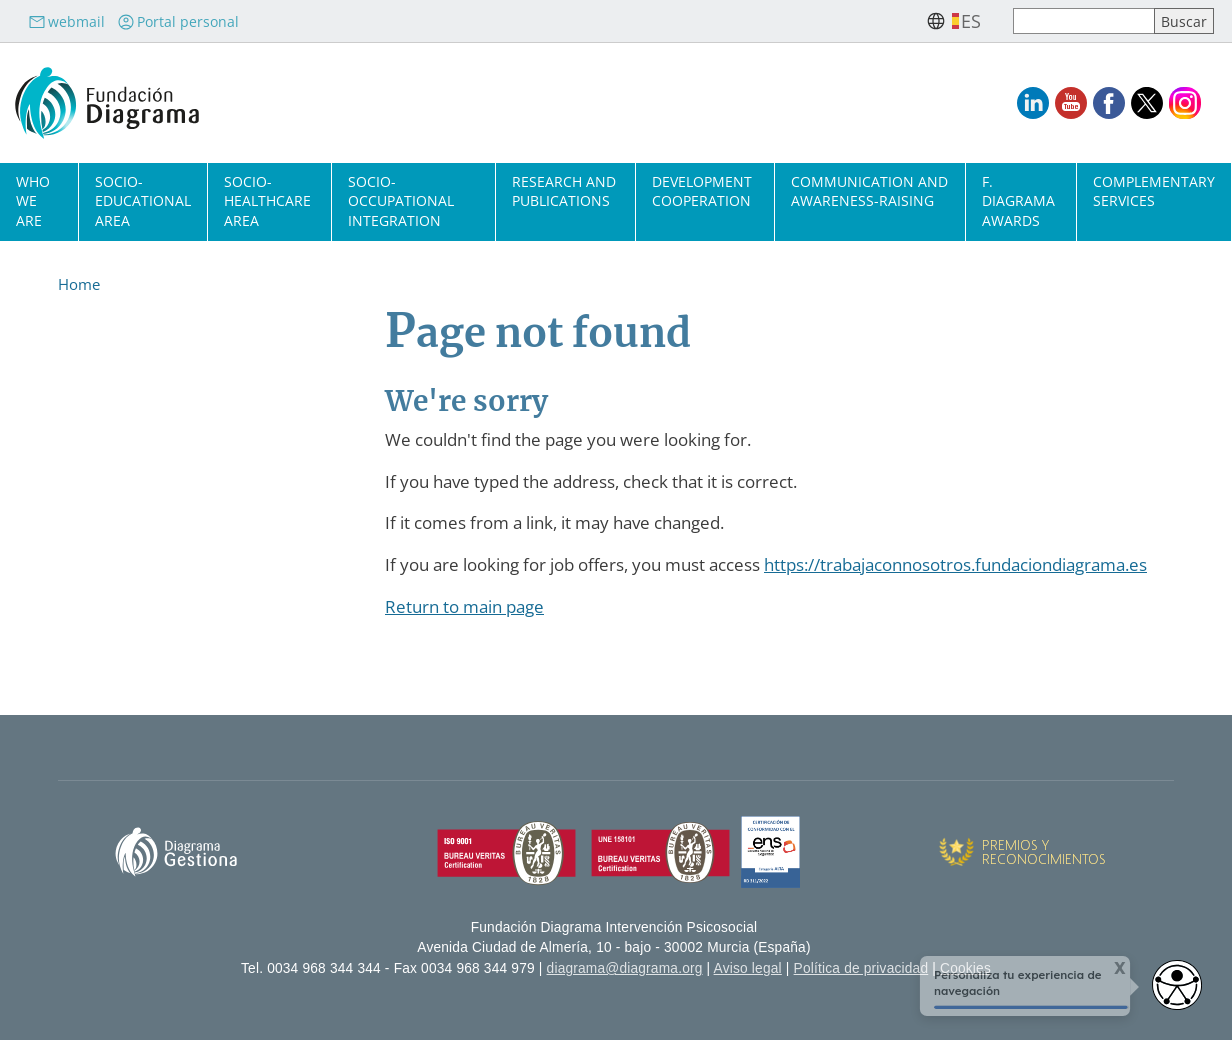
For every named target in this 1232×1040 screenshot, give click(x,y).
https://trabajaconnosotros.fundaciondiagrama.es (955, 564)
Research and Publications (564, 191)
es (971, 21)
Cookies (965, 968)
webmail (66, 21)
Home (79, 284)
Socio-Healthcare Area (267, 200)
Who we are (33, 200)
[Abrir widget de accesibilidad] (1177, 985)
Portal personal (178, 21)
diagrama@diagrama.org (625, 968)
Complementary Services (1154, 191)
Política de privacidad (861, 968)
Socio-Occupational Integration (401, 200)
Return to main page (464, 606)
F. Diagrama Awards (1018, 200)
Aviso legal (748, 968)
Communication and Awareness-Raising (869, 191)
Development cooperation (702, 191)
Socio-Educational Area (143, 200)
